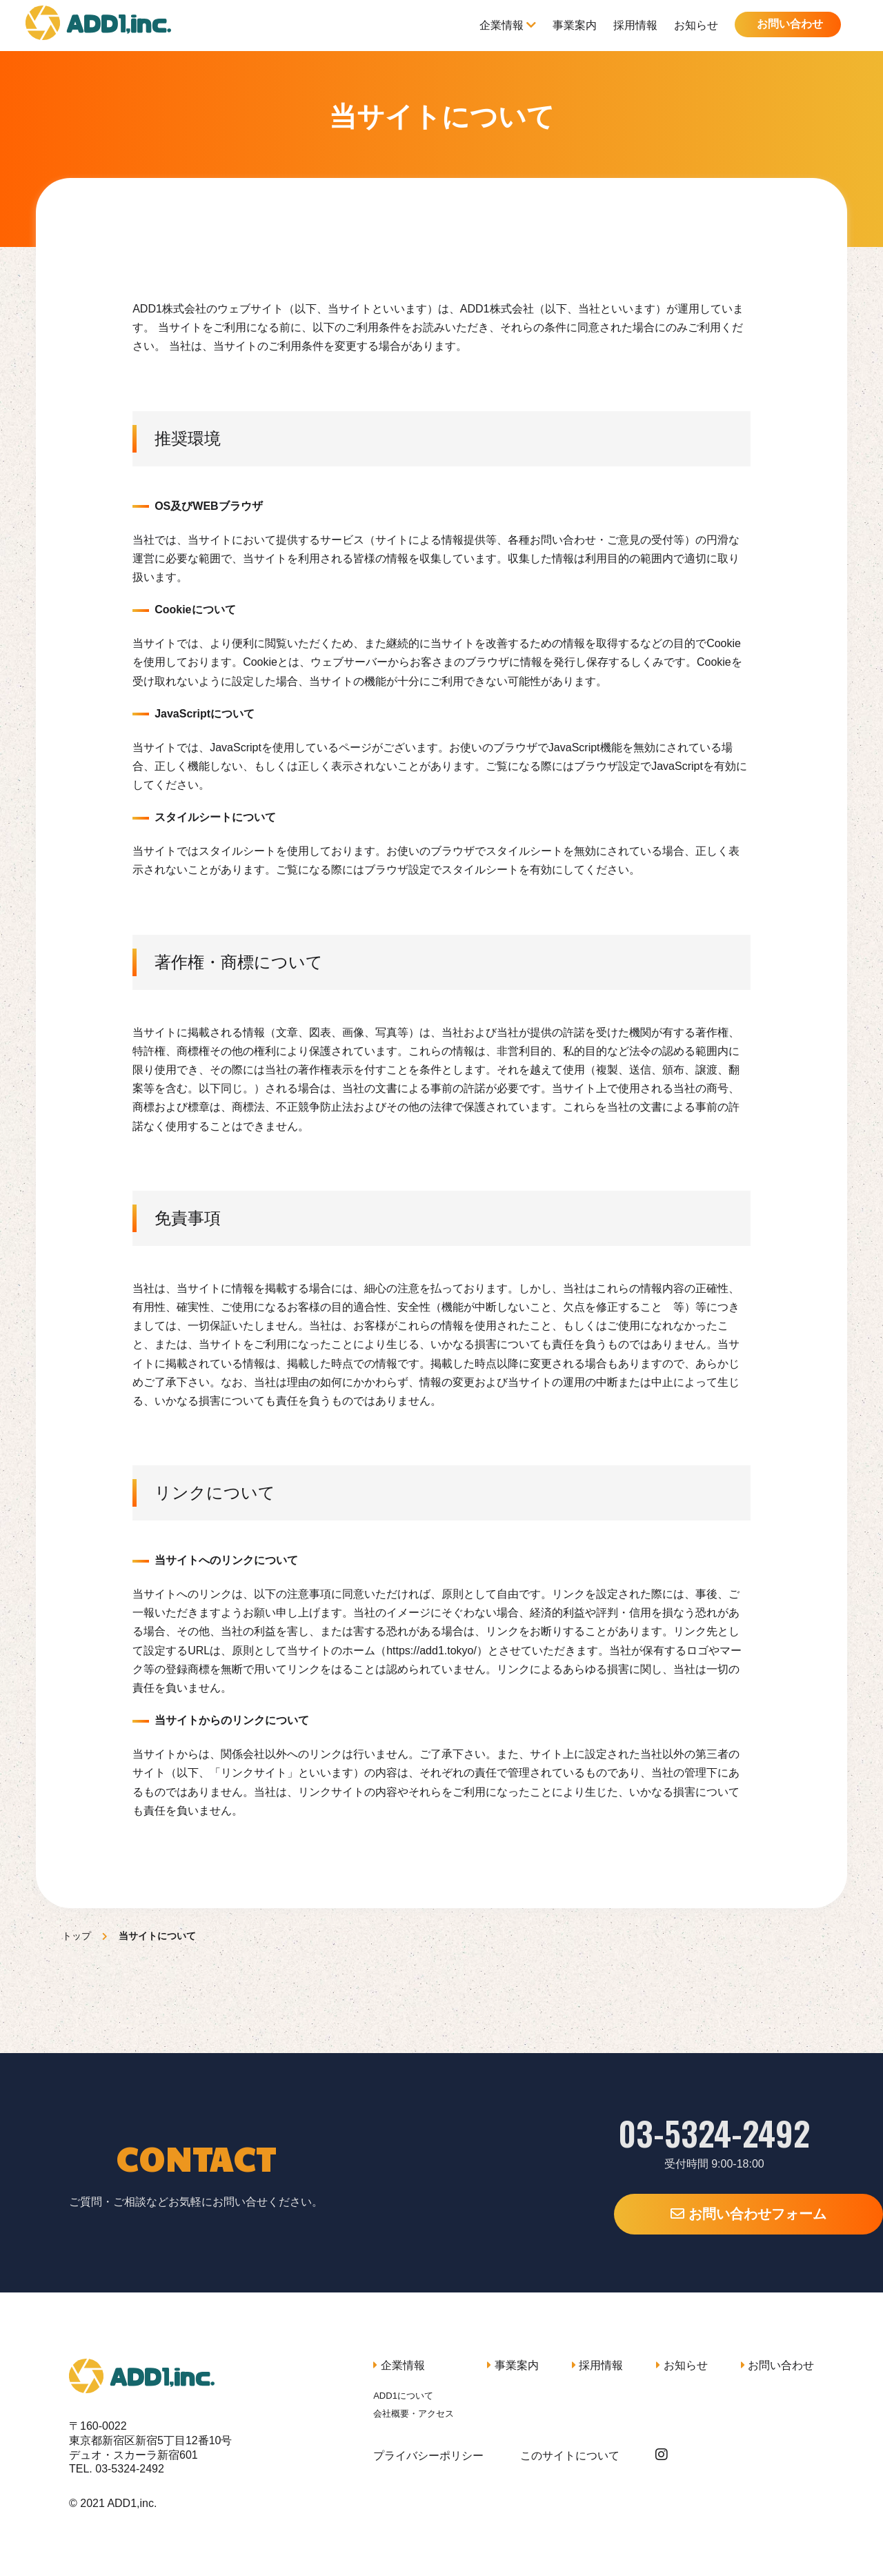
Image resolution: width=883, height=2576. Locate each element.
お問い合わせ (788, 24)
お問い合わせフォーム (648, 2213)
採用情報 (633, 25)
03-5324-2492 (648, 2132)
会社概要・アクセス (413, 2413)
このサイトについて (569, 2455)
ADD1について (403, 2395)
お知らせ (694, 25)
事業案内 (572, 25)
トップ (76, 1935)
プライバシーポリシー (428, 2455)
